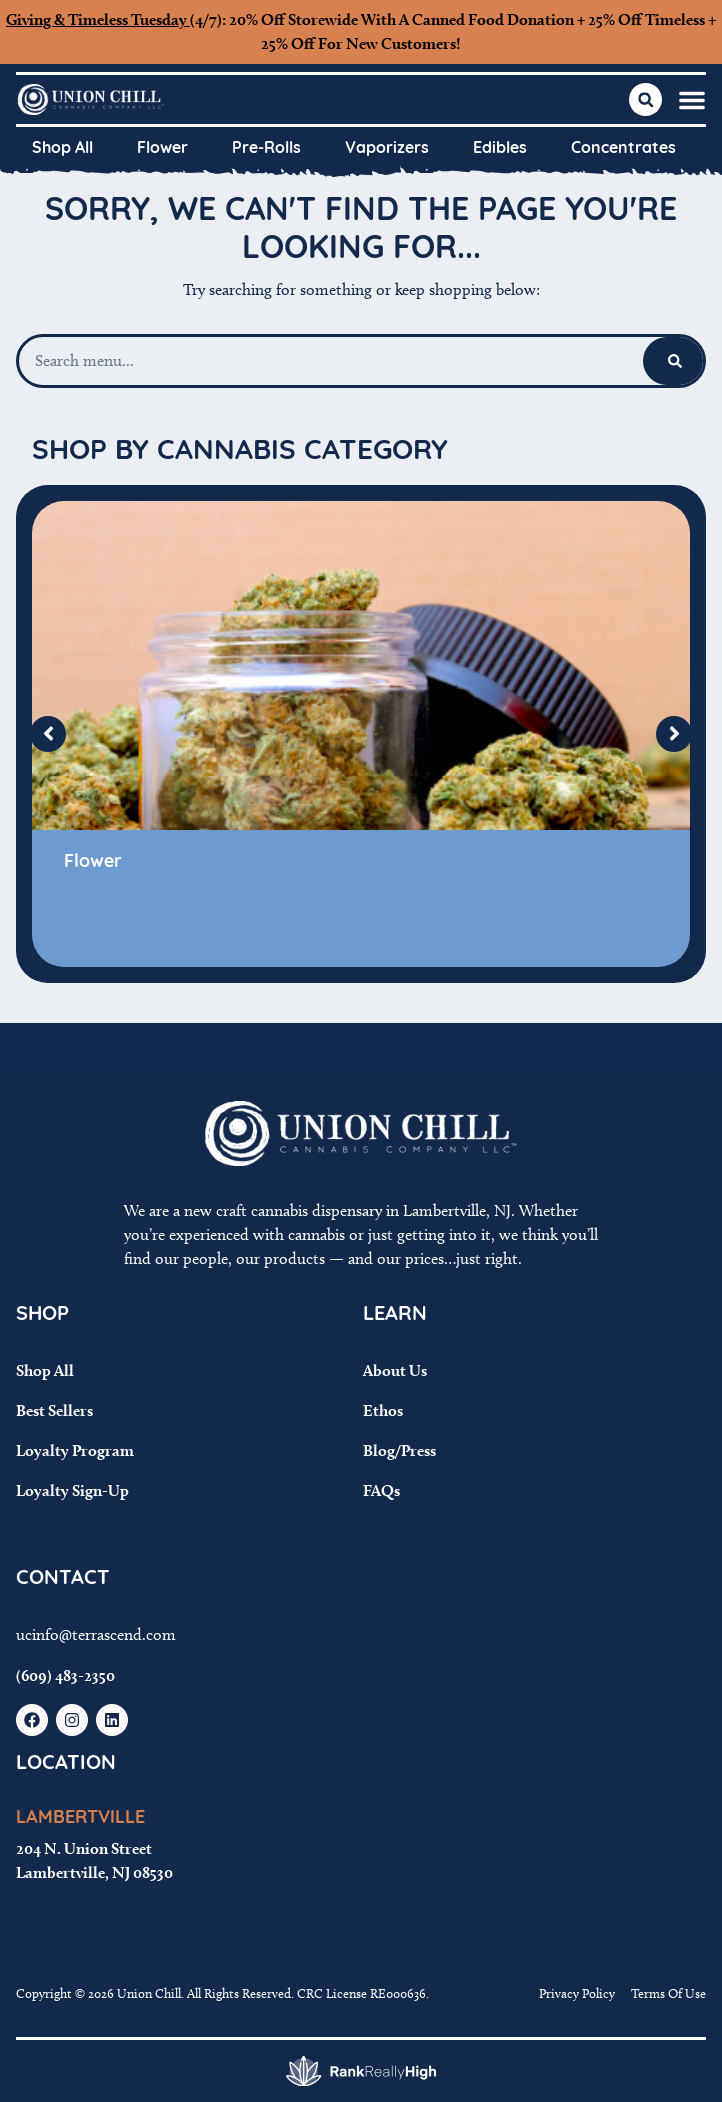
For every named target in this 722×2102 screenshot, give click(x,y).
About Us (395, 1370)
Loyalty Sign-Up (72, 1490)
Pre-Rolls (266, 149)
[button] (692, 100)
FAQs (381, 1490)
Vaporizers (387, 149)
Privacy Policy (577, 1993)
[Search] (675, 361)
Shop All (62, 149)
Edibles (500, 149)
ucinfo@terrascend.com (96, 1634)
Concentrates (623, 149)
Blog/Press (399, 1450)
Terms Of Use (668, 1993)
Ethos (383, 1410)
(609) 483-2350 (65, 1675)
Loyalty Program (75, 1450)
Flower (162, 149)
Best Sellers (54, 1410)
